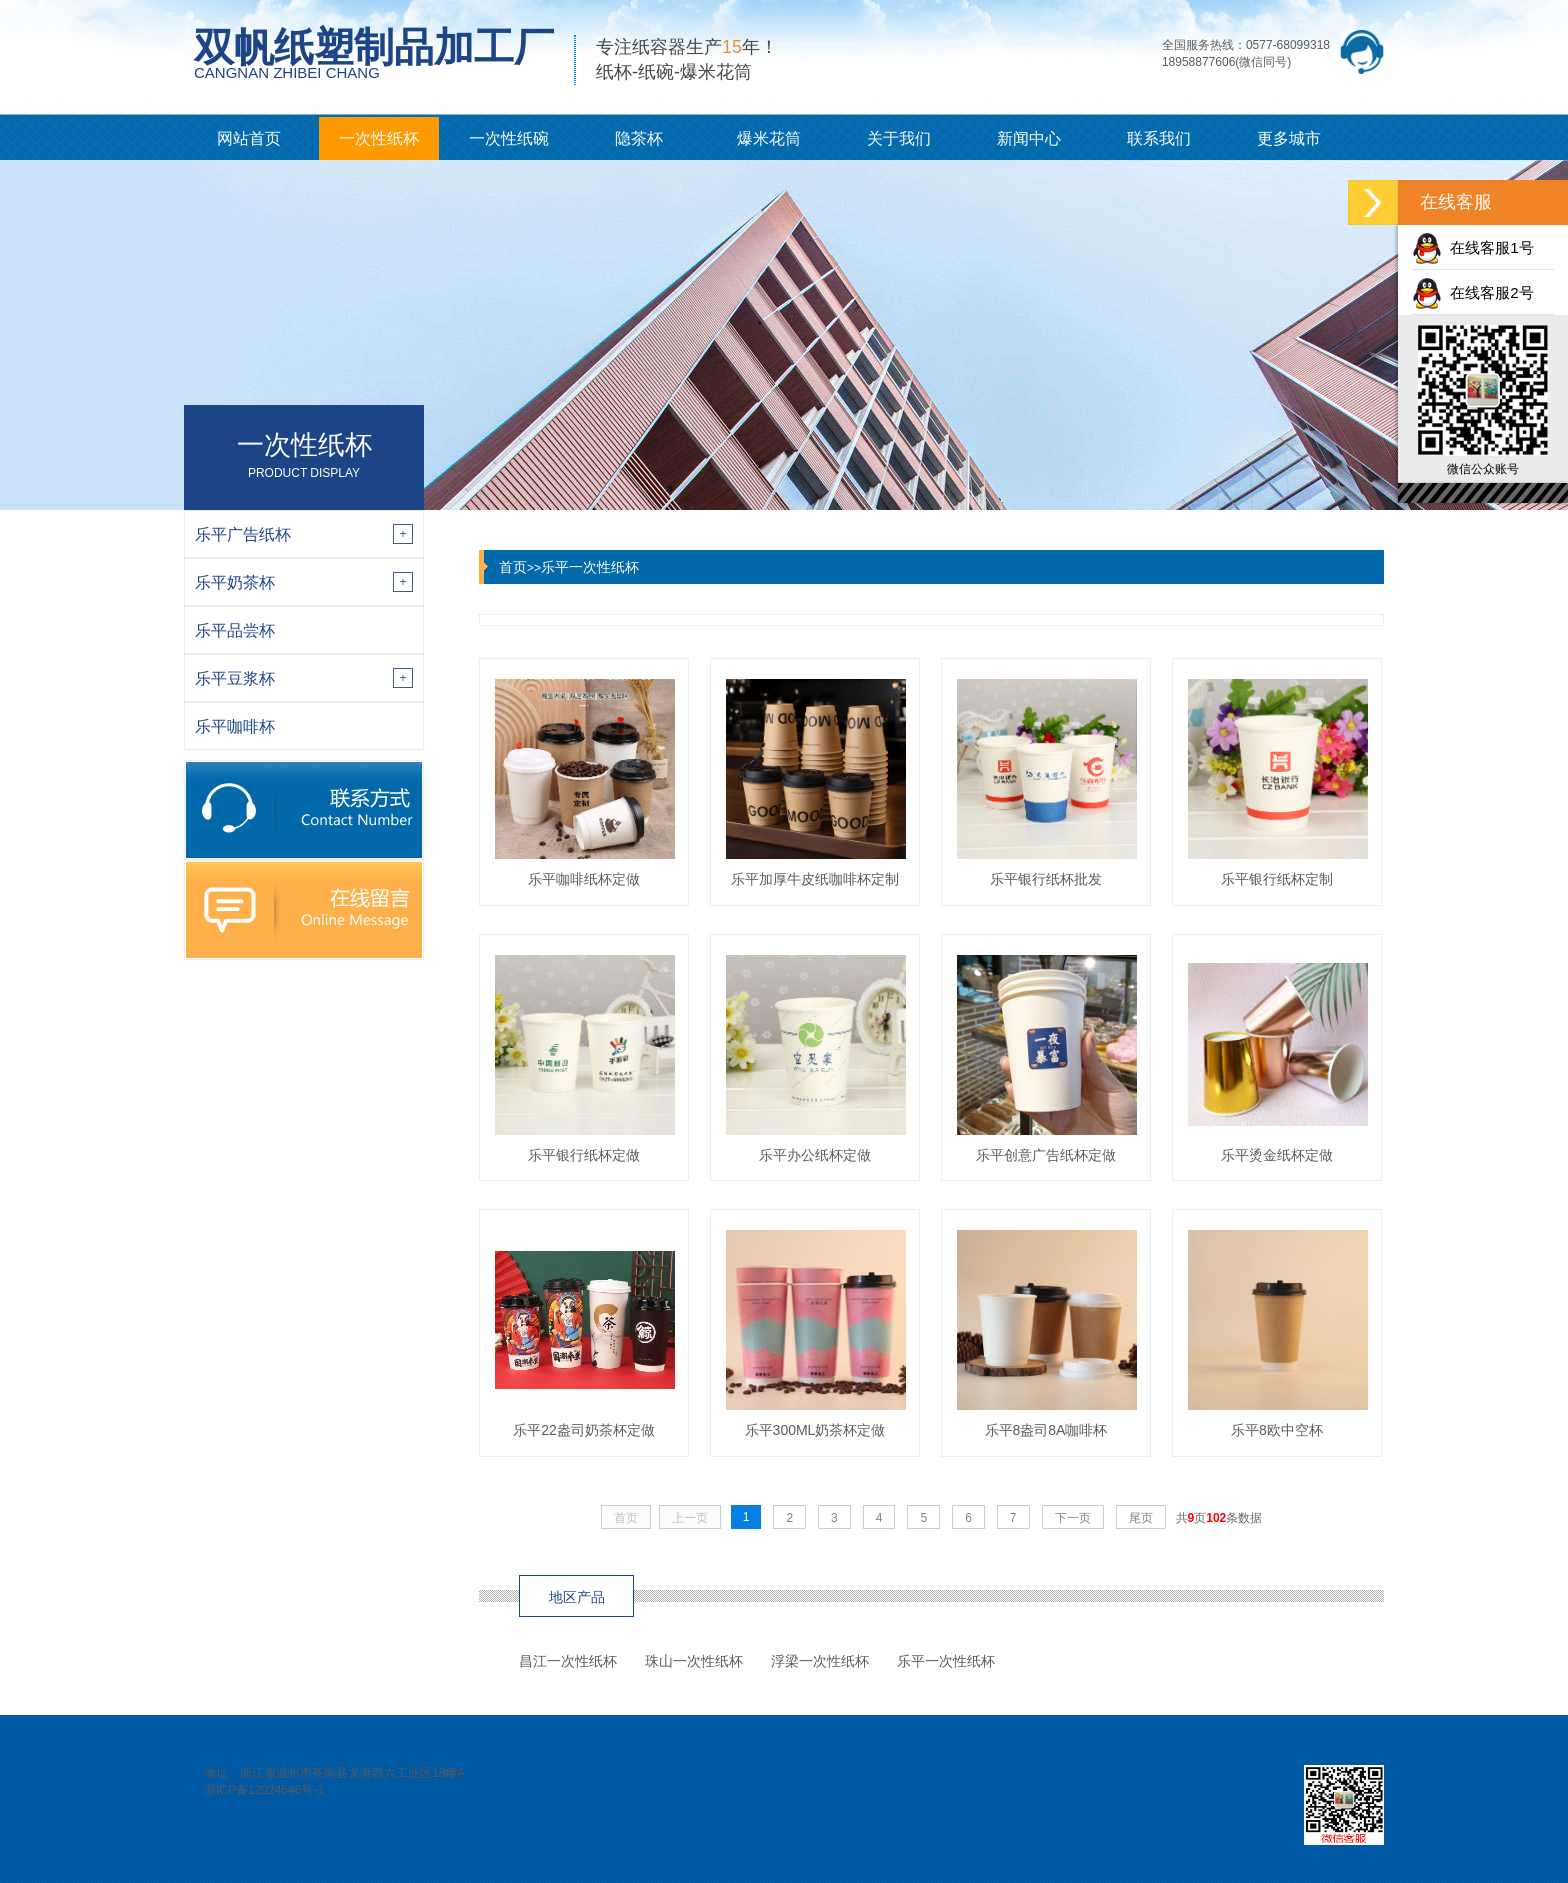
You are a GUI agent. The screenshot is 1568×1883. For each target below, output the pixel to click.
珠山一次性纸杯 (694, 1661)
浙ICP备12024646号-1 (264, 1790)
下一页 (1073, 1518)
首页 (513, 567)
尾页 (1141, 1518)
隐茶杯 (639, 138)
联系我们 (1159, 138)
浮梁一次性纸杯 (820, 1661)
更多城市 (1289, 138)
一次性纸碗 (509, 138)
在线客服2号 (1473, 292)
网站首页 (249, 138)
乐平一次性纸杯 (590, 567)
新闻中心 (1029, 138)
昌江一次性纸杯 (568, 1661)
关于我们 (899, 138)
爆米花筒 (769, 138)
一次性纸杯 (379, 138)
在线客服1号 (1473, 247)
